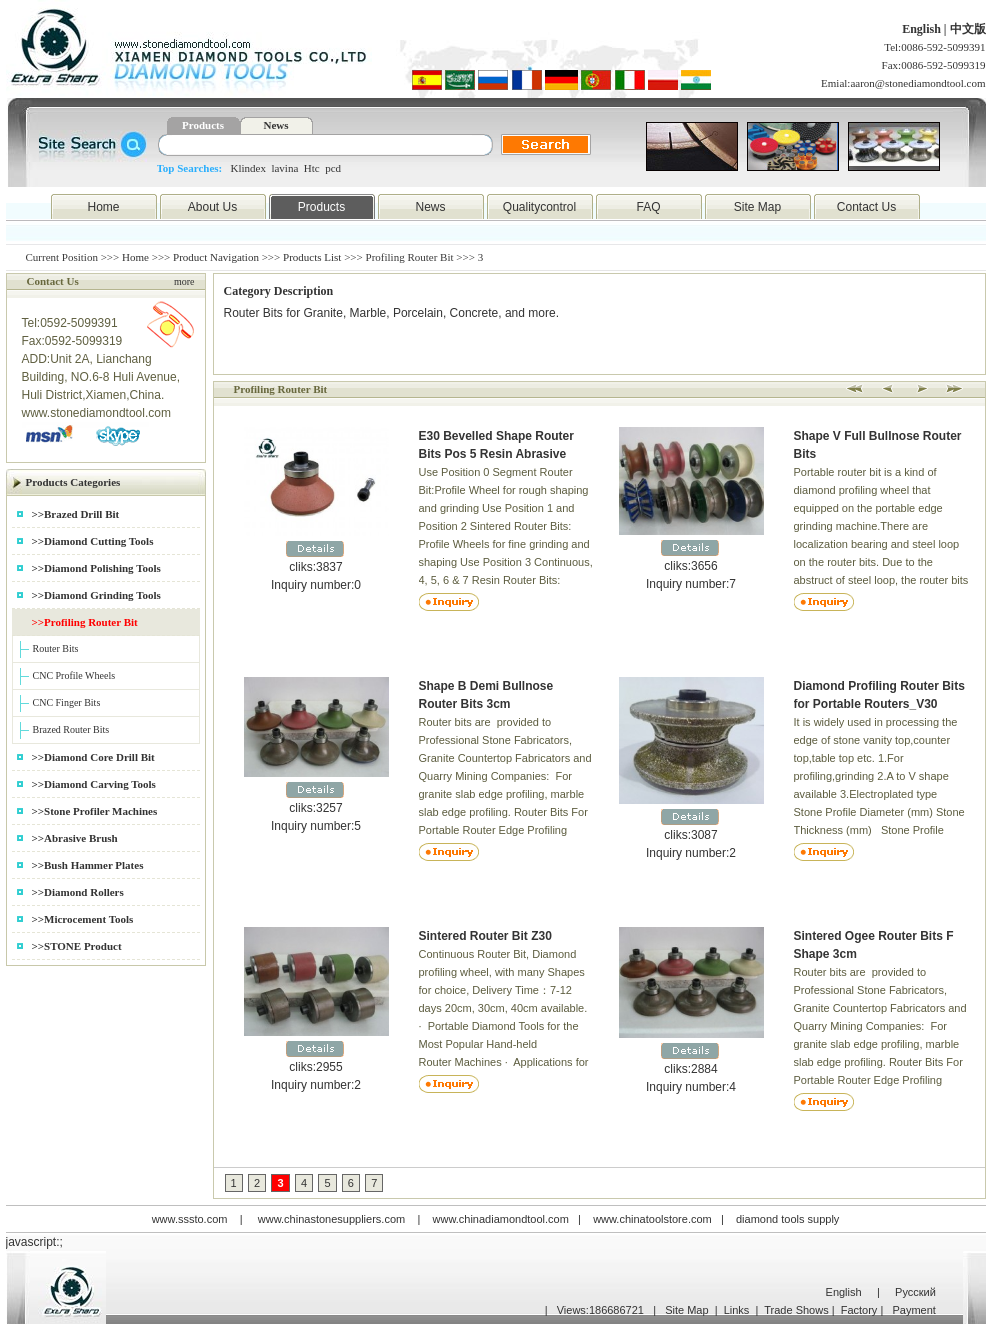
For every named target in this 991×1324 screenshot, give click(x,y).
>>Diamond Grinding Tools (96, 595)
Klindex (247, 168)
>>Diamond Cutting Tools (93, 541)
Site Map (757, 207)
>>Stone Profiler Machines (95, 811)
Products (203, 125)
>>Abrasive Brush (75, 838)
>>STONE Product (77, 946)
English (923, 29)
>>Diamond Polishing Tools (96, 568)
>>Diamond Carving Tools (94, 784)
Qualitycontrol (539, 207)
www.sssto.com (190, 1219)
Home (103, 207)
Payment (913, 1310)
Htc (312, 168)
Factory (859, 1310)
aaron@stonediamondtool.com (917, 83)
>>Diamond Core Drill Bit (93, 757)
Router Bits (56, 648)
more (184, 281)
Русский (915, 1292)
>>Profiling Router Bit (85, 622)
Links (737, 1310)
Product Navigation (216, 257)
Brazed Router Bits (71, 729)
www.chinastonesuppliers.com (331, 1219)
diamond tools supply (787, 1219)
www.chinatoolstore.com (652, 1219)
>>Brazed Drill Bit (76, 514)
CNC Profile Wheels (74, 675)
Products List (312, 257)
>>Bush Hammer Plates (88, 865)
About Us (212, 207)
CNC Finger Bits (67, 702)
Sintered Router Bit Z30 (485, 936)
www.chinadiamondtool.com (501, 1219)
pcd (333, 168)
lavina (284, 168)
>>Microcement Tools (83, 919)
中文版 (968, 29)
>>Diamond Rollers (78, 892)
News (275, 125)
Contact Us (866, 207)
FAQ (648, 207)
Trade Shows (796, 1310)
